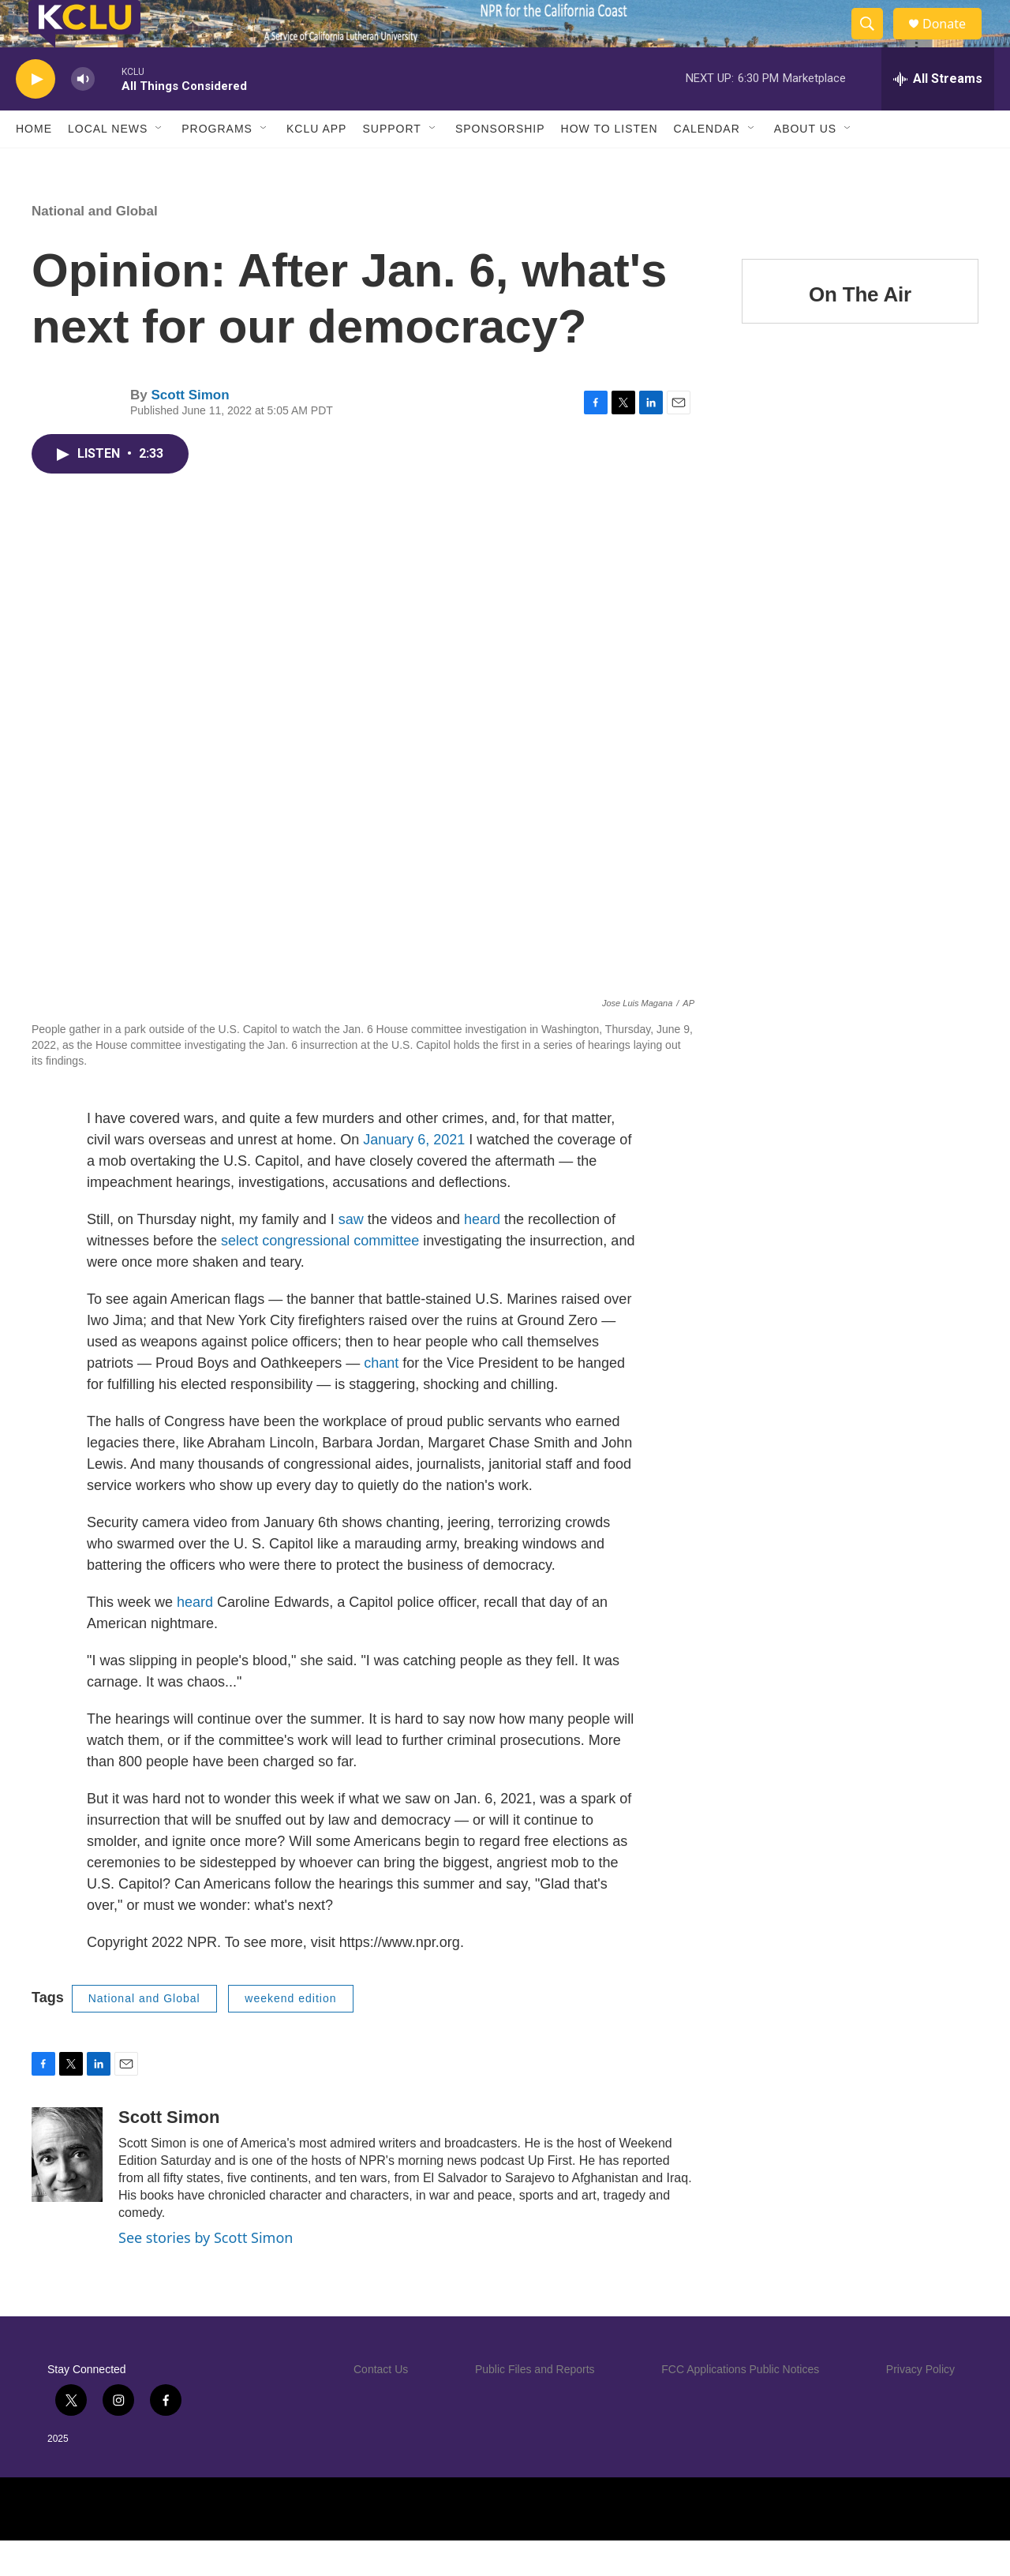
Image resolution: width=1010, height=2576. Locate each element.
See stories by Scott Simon (205, 2272)
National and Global (95, 246)
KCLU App (316, 164)
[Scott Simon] (67, 2190)
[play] (35, 115)
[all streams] (937, 114)
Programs (216, 164)
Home (34, 164)
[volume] (82, 115)
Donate (954, 41)
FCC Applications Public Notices (740, 2404)
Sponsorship (500, 164)
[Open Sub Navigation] (159, 164)
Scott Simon (190, 430)
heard (482, 1255)
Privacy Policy (920, 2404)
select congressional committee (322, 1276)
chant (381, 1398)
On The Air (860, 330)
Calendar (707, 164)
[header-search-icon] (874, 42)
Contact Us (381, 2404)
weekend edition (290, 2033)
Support (391, 164)
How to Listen (609, 164)
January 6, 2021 (414, 1175)
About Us (805, 164)
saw (351, 1255)
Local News (108, 164)
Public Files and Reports (535, 2404)
